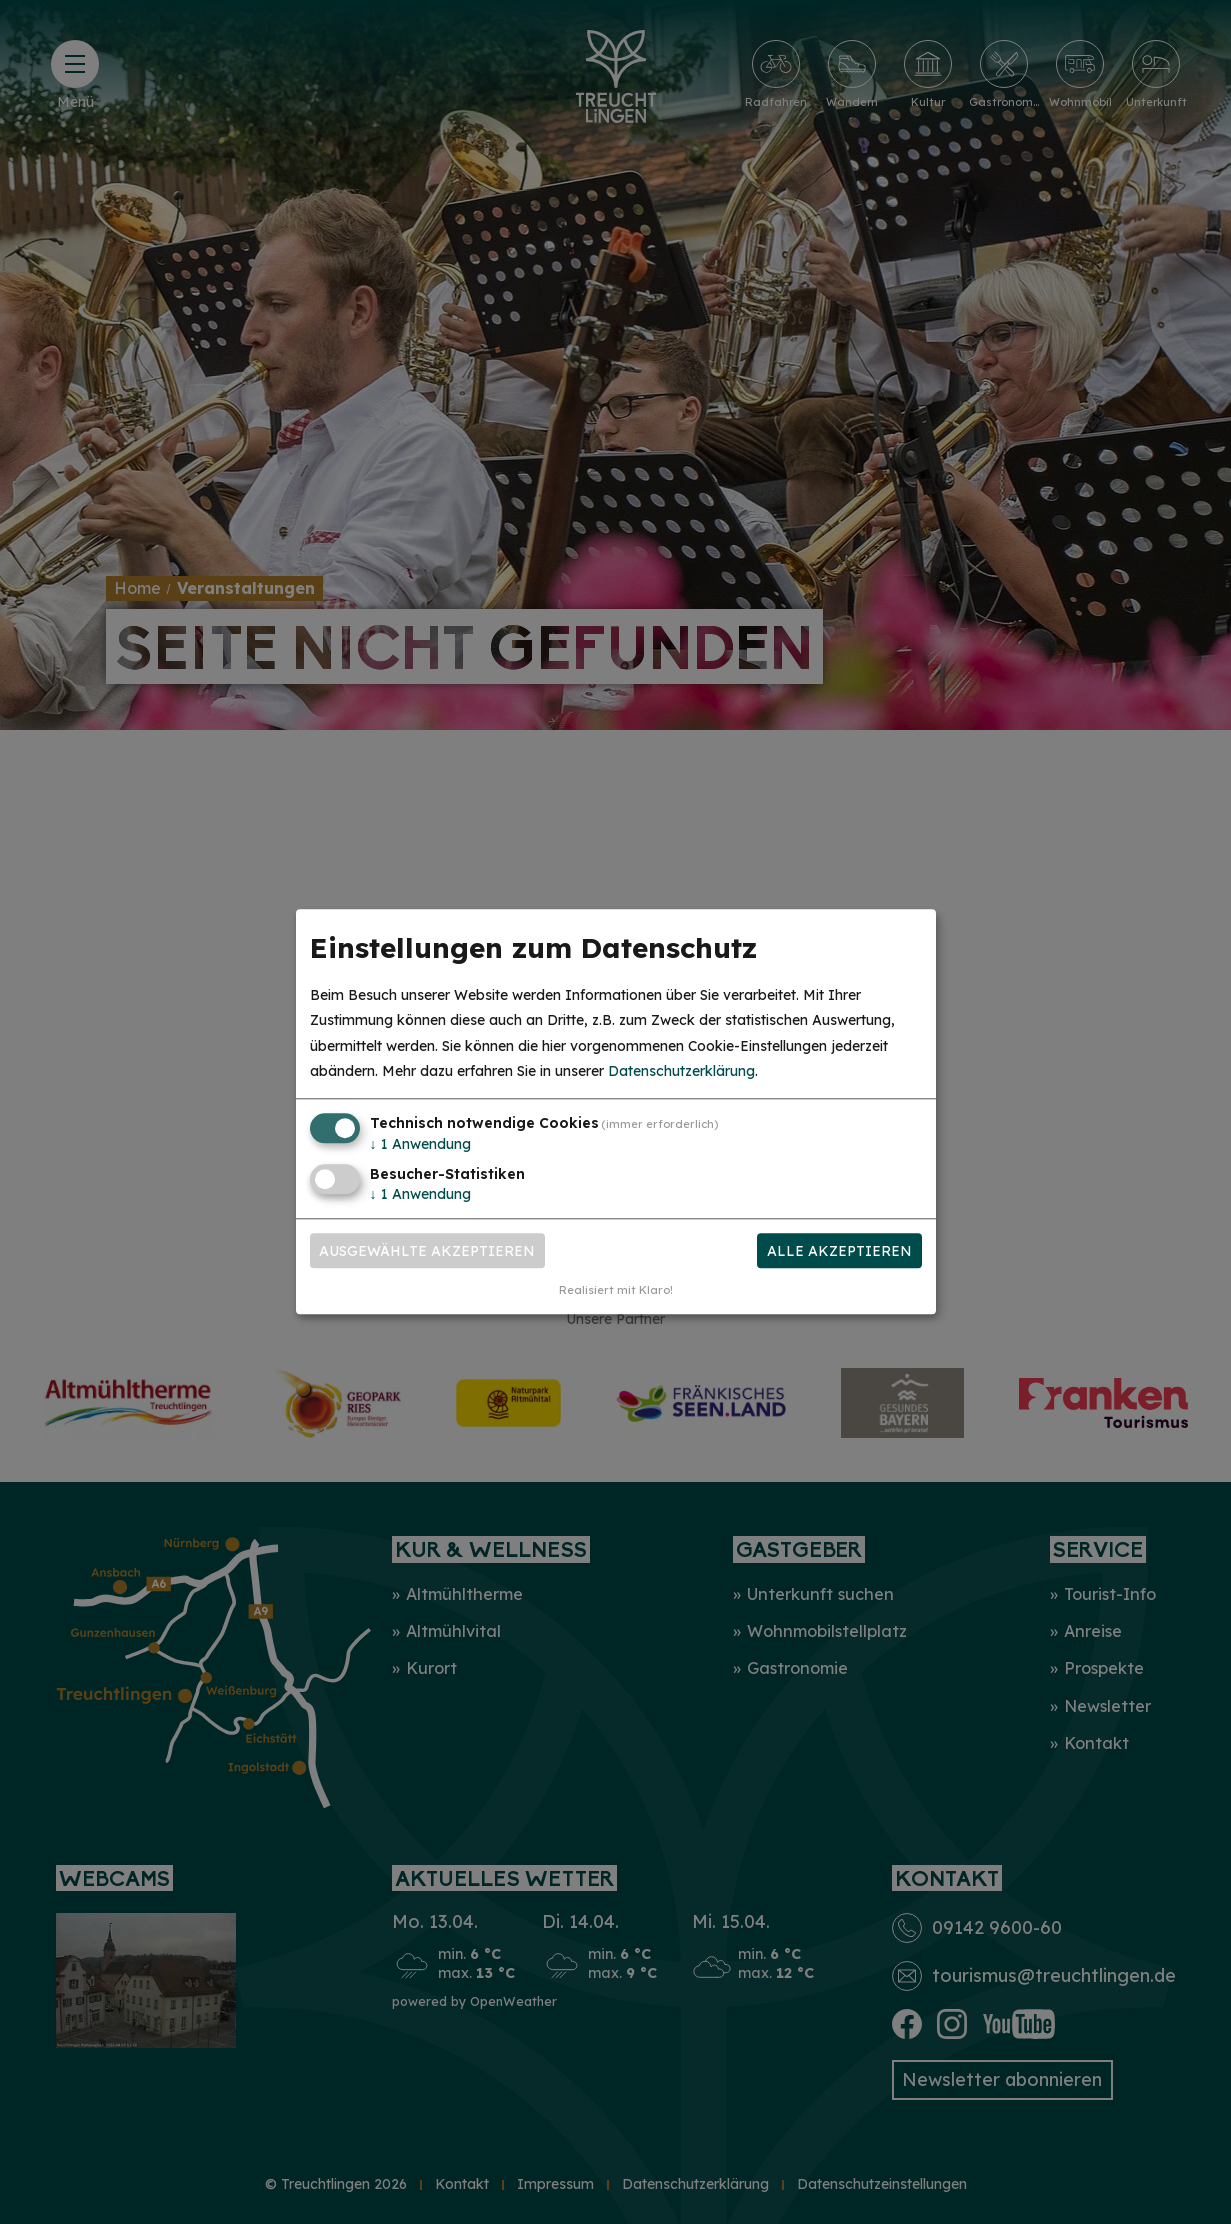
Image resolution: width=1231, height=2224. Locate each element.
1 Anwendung (420, 1144)
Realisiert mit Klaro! (616, 1291)
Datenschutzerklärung (681, 1071)
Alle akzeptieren (839, 1251)
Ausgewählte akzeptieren (427, 1251)
